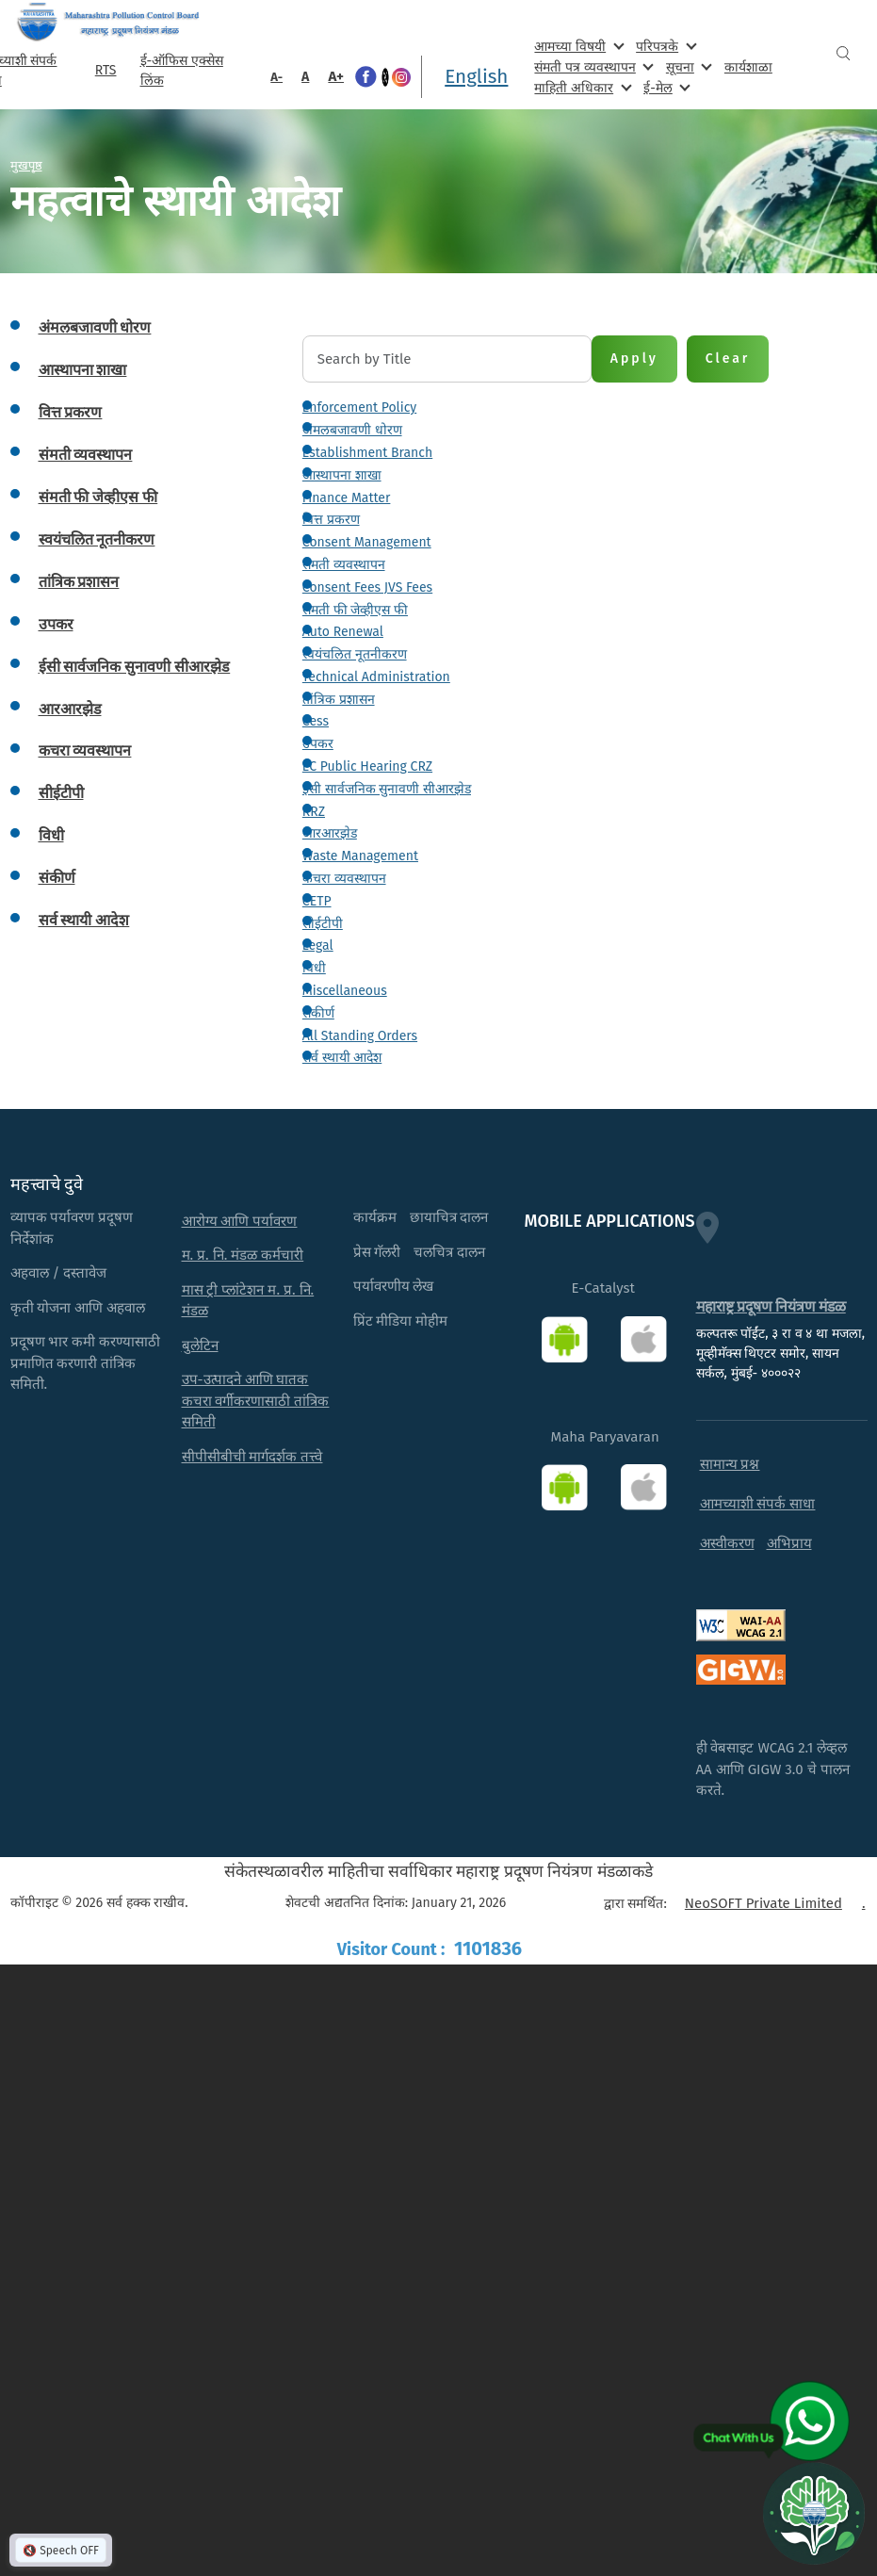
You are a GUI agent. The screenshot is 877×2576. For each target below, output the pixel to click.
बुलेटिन (200, 1345)
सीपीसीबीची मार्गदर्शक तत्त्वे (252, 1456)
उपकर (317, 744)
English (476, 76)
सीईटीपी (322, 924)
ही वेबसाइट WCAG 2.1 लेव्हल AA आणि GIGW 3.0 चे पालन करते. (773, 1769)
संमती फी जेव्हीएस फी (355, 610)
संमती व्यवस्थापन (343, 565)
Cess (315, 721)
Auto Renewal (342, 632)
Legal (317, 945)
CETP (317, 901)
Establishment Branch (367, 453)
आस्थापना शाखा (342, 475)
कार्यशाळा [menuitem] (748, 67)
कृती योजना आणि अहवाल (78, 1307)
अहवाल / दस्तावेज (58, 1272)
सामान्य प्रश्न (730, 1464)
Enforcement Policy (359, 407)
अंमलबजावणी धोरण (352, 430)
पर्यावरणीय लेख (393, 1286)
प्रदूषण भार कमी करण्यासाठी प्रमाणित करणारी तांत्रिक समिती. (85, 1363)
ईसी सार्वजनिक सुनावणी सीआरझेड (386, 789)
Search (843, 53)
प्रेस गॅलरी (377, 1252)
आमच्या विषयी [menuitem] (577, 46)
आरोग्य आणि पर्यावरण (240, 1221)
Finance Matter (346, 498)
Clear (728, 359)
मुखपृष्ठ (26, 164)
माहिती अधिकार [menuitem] (580, 87)
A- (276, 77)
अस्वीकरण (727, 1543)
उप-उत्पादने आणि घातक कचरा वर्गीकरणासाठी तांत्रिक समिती (256, 1400)
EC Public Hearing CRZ (367, 766)
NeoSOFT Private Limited (763, 1903)
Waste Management (360, 856)
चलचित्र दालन (449, 1252)
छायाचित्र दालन (449, 1217)
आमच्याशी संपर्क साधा (758, 1503)
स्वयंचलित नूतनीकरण (354, 654)
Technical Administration (376, 677)
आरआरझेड (329, 833)
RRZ (313, 812)
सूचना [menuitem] (687, 66)
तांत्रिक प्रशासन (338, 700)
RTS (106, 70)
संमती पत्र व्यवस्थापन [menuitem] (592, 66)
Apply (634, 359)
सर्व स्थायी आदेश (342, 1058)
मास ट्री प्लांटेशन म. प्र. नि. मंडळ (248, 1300)
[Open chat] (813, 2512)
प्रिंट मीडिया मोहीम (400, 1320)
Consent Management (366, 542)
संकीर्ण (318, 1013)
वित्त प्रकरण (331, 520)
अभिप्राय (789, 1543)
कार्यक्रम (375, 1217)
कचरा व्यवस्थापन (344, 879)
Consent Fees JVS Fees (367, 587)
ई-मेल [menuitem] (665, 87)
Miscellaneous (344, 991)
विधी (314, 968)
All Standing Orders (359, 1036)
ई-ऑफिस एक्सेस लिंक (181, 71)
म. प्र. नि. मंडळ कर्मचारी (243, 1255)
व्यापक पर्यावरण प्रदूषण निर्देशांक (72, 1228)
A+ (336, 76)
